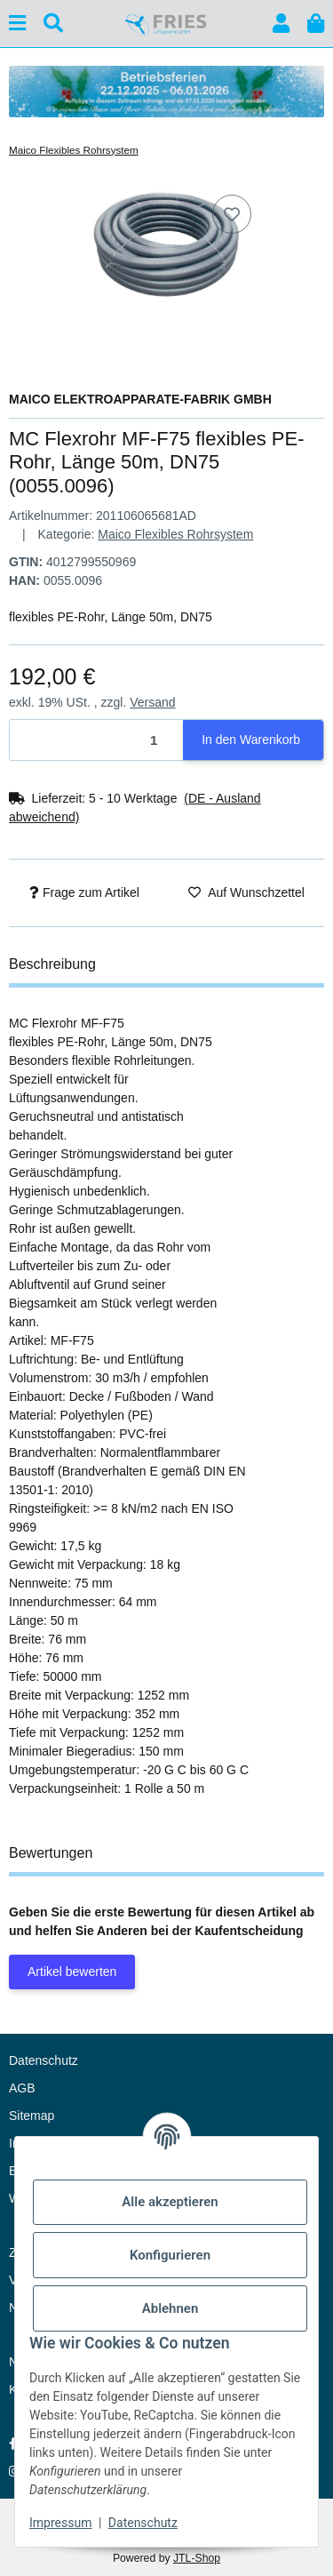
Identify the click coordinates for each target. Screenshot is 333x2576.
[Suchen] (53, 23)
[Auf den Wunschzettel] (231, 214)
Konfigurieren (170, 2255)
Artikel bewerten (72, 1971)
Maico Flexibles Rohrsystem (175, 534)
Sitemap (31, 2115)
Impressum (60, 2523)
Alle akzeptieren (170, 2202)
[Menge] (97, 740)
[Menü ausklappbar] (17, 23)
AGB (22, 2088)
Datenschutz (143, 2523)
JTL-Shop (196, 2558)
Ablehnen (170, 2308)
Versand (152, 702)
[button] (281, 23)
